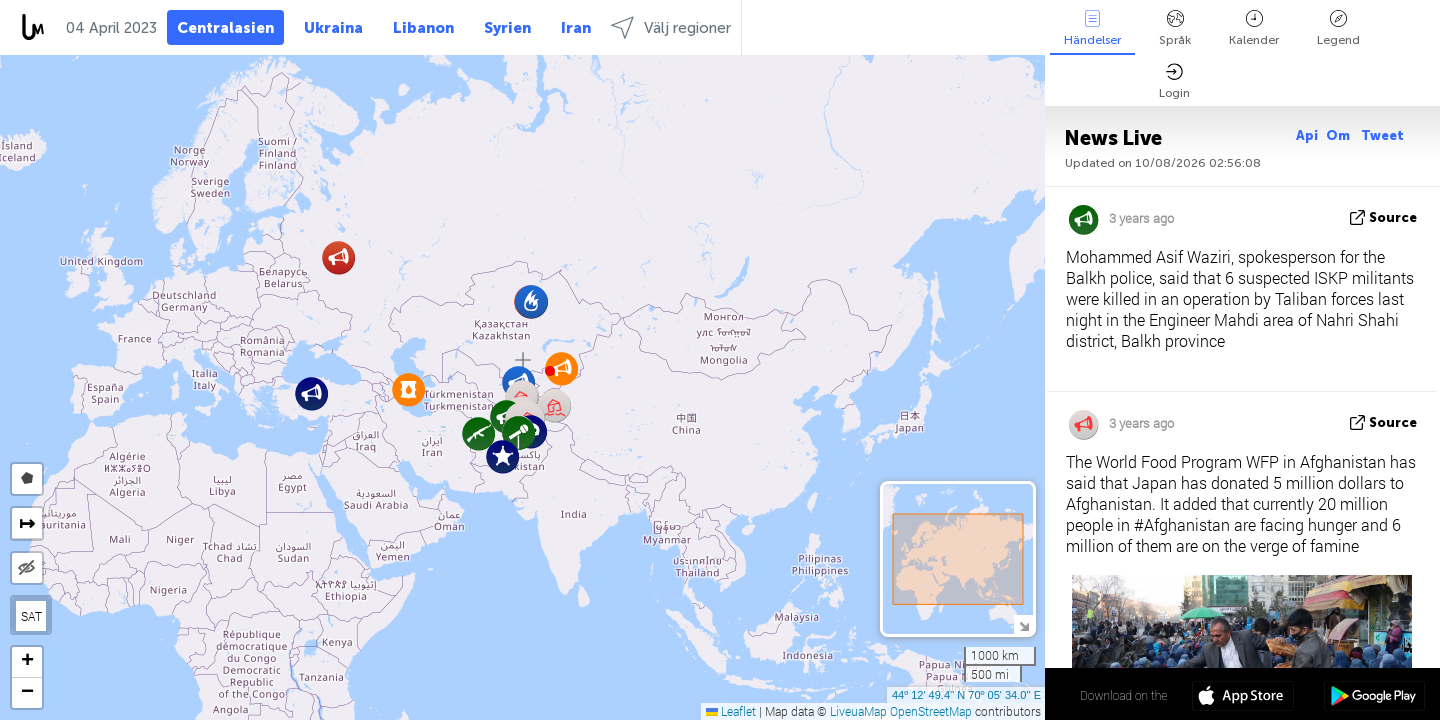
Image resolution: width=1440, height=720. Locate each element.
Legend (1338, 28)
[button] (550, 371)
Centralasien (225, 28)
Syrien (507, 28)
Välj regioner (671, 27)
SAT (31, 616)
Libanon (423, 28)
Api (1307, 135)
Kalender (1254, 28)
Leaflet (731, 711)
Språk (1175, 28)
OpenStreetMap (931, 711)
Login (1174, 81)
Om (1339, 135)
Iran (576, 28)
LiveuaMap (858, 711)
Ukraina (333, 28)
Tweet (1382, 135)
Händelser (1092, 28)
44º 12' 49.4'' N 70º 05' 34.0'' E (966, 695)
